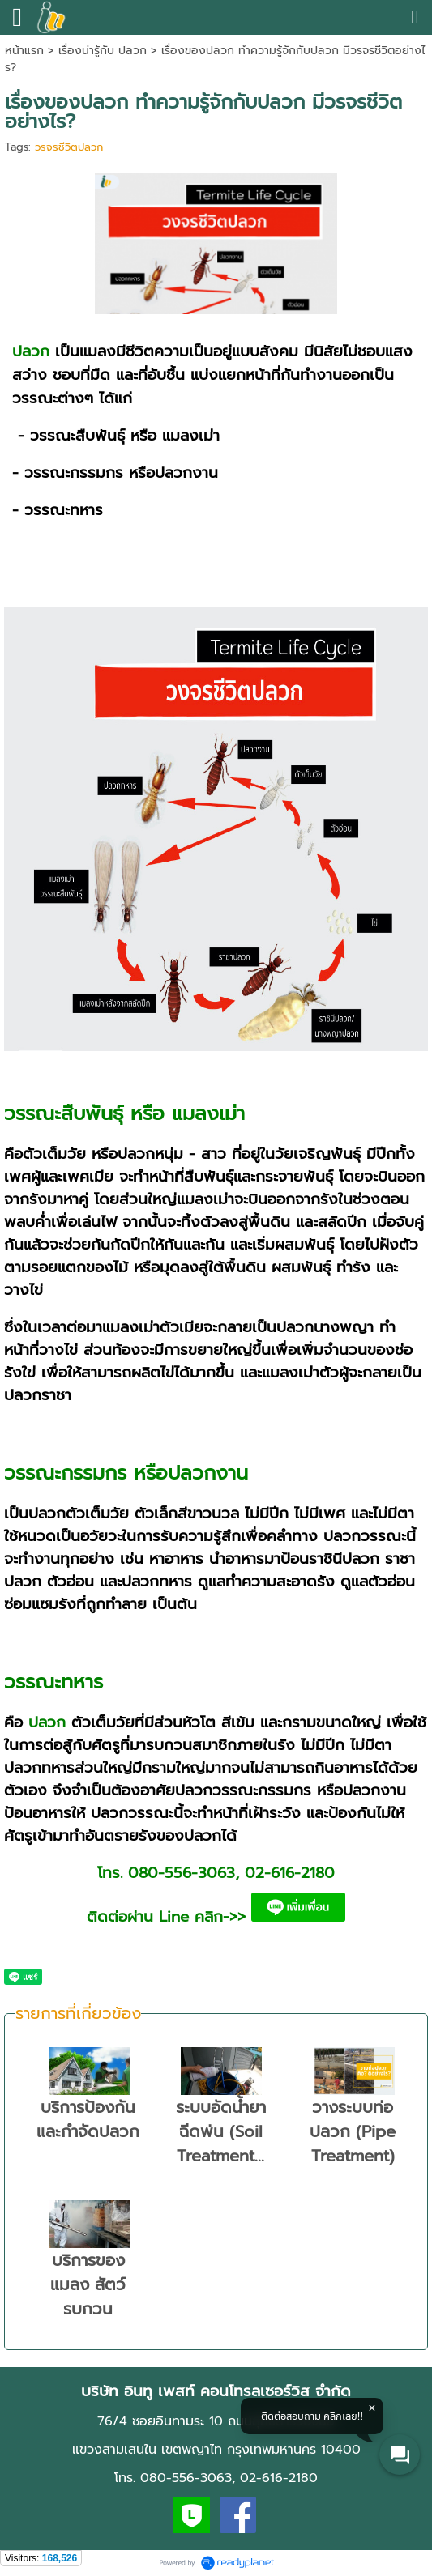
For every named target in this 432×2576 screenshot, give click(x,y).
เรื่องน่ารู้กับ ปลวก (102, 50)
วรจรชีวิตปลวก (69, 147)
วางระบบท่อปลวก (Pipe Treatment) (353, 2131)
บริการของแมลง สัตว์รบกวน (88, 2284)
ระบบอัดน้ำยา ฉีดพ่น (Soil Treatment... (221, 2131)
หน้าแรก (24, 50)
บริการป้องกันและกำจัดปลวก (87, 2119)
